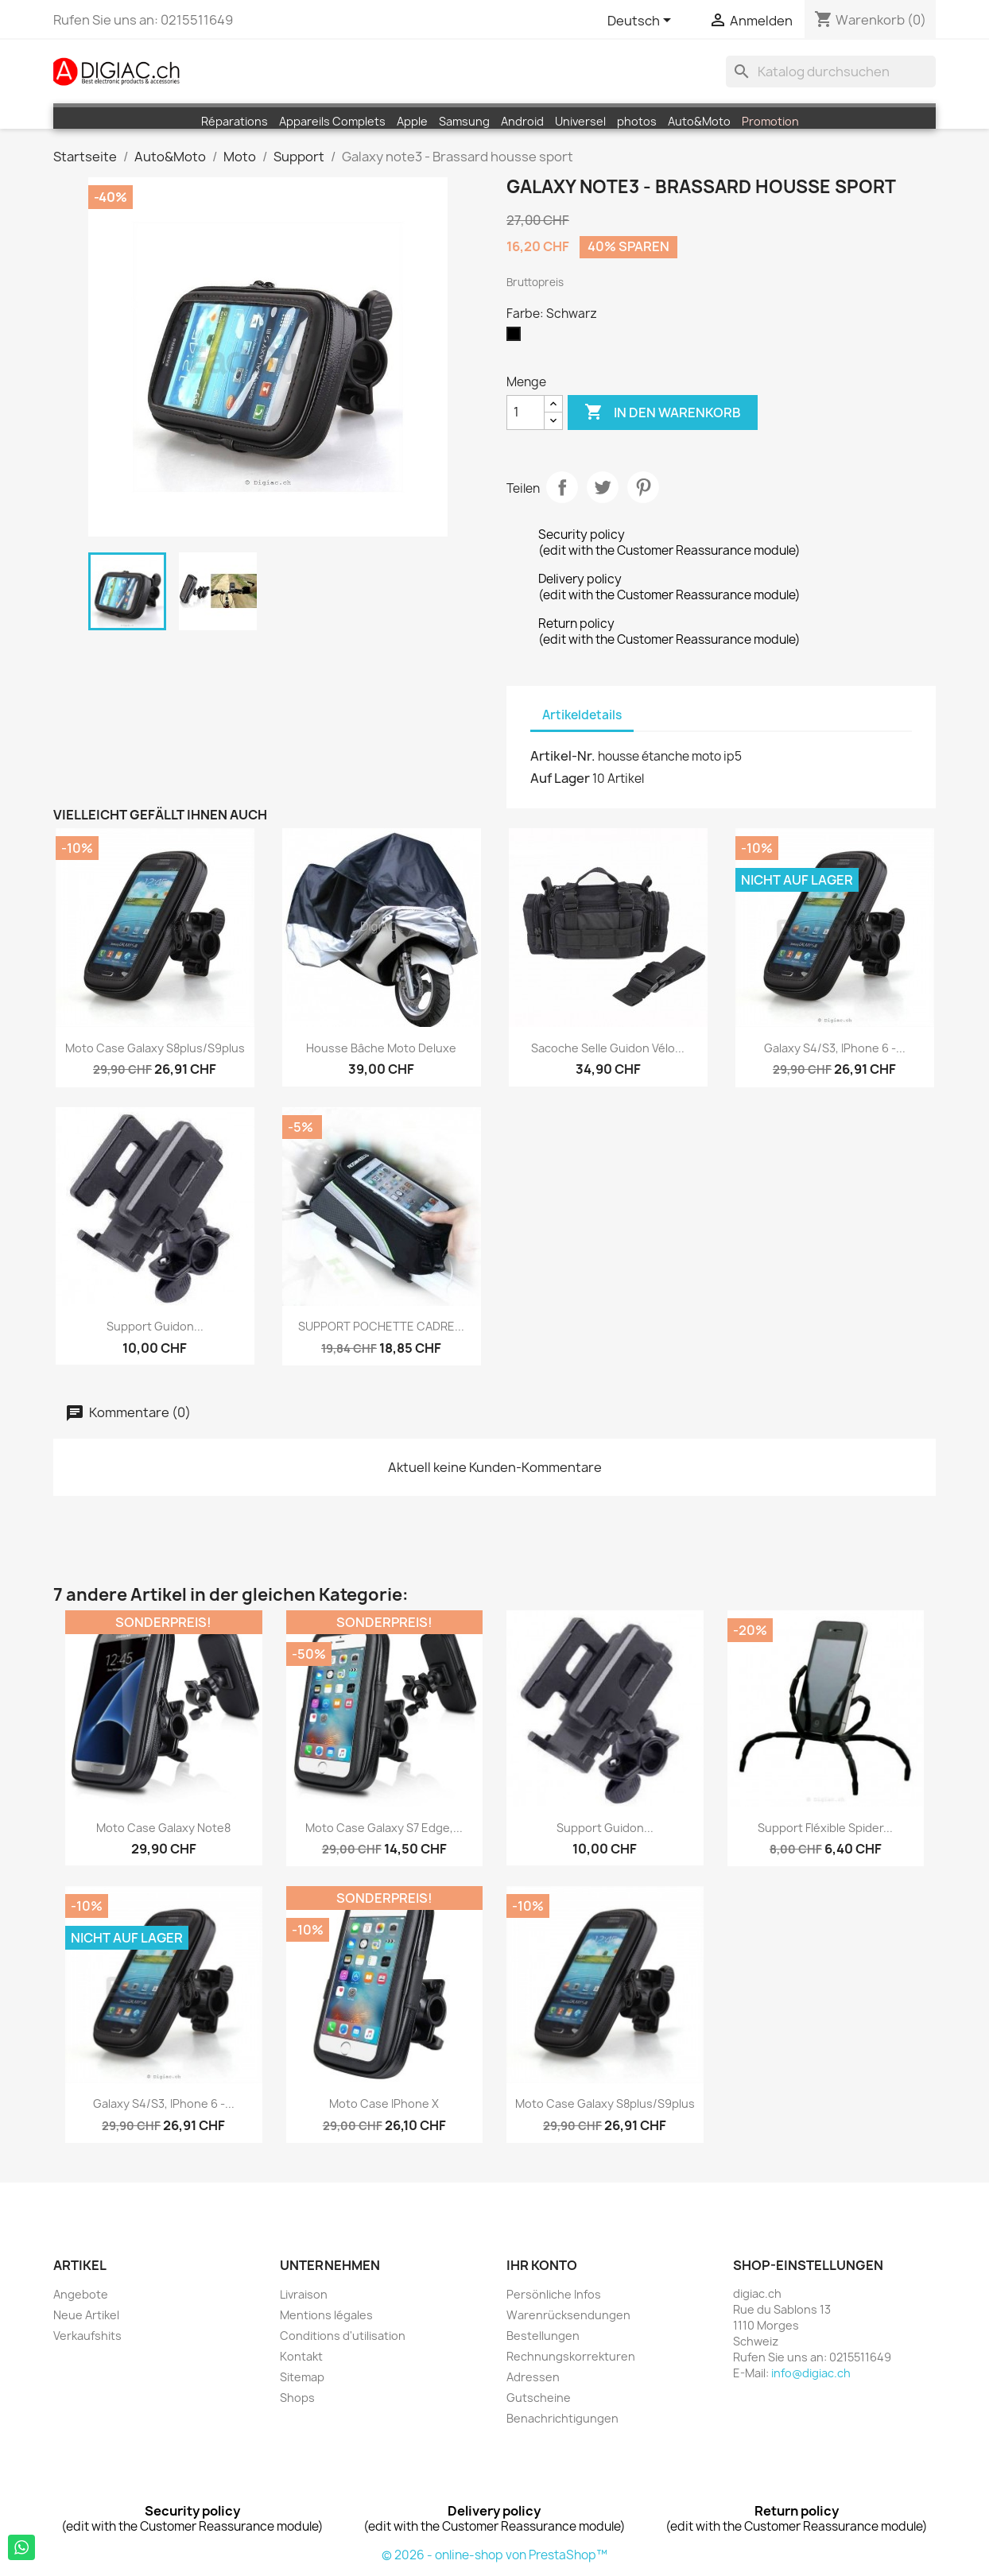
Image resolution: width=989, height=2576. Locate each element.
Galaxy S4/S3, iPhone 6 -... (835, 1048)
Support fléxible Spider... (825, 1827)
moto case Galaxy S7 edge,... (384, 1827)
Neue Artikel (86, 2314)
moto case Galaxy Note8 (163, 1827)
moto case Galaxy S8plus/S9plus (155, 1048)
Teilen (562, 487)
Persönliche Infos (553, 2294)
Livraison (304, 2294)
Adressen (533, 2376)
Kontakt (301, 2356)
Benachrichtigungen (562, 2418)
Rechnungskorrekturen (570, 2356)
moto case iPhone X (384, 2103)
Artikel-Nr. (562, 756)
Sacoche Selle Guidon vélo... (608, 1048)
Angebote (80, 2294)
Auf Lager (560, 778)
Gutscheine (538, 2397)
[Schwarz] (516, 338)
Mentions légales (326, 2314)
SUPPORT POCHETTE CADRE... (381, 1326)
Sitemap (302, 2376)
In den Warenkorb (662, 412)
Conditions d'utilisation (342, 2335)
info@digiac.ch (811, 2372)
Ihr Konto (541, 2265)
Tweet (603, 487)
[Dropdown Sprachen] (642, 21)
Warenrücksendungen (568, 2314)
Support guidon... (155, 1326)
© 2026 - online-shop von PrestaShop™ (494, 2555)
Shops (297, 2397)
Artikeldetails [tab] (582, 715)
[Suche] (831, 71)
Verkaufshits (87, 2335)
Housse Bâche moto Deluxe (381, 1048)
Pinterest (643, 487)
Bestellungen (543, 2335)
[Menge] (525, 412)
